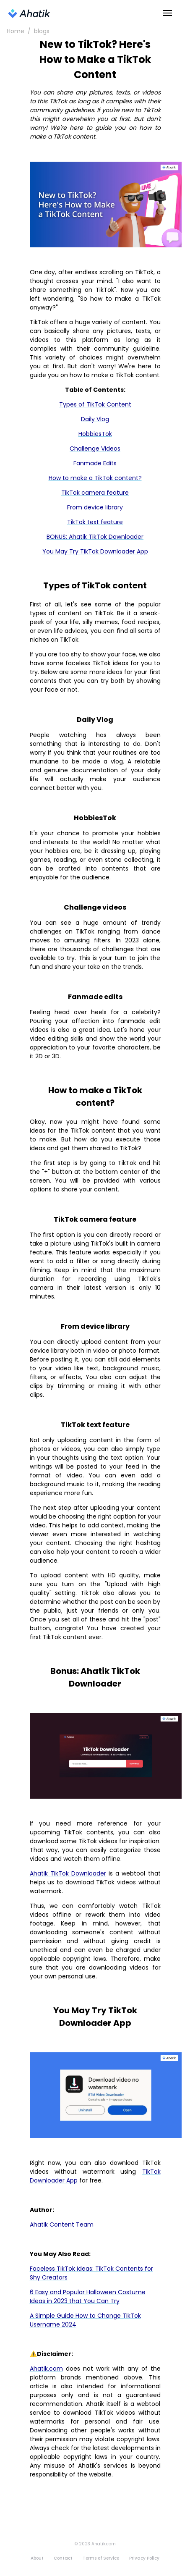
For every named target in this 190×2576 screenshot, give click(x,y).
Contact (63, 2558)
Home (15, 31)
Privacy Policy (144, 2558)
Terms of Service (101, 2558)
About (37, 2558)
